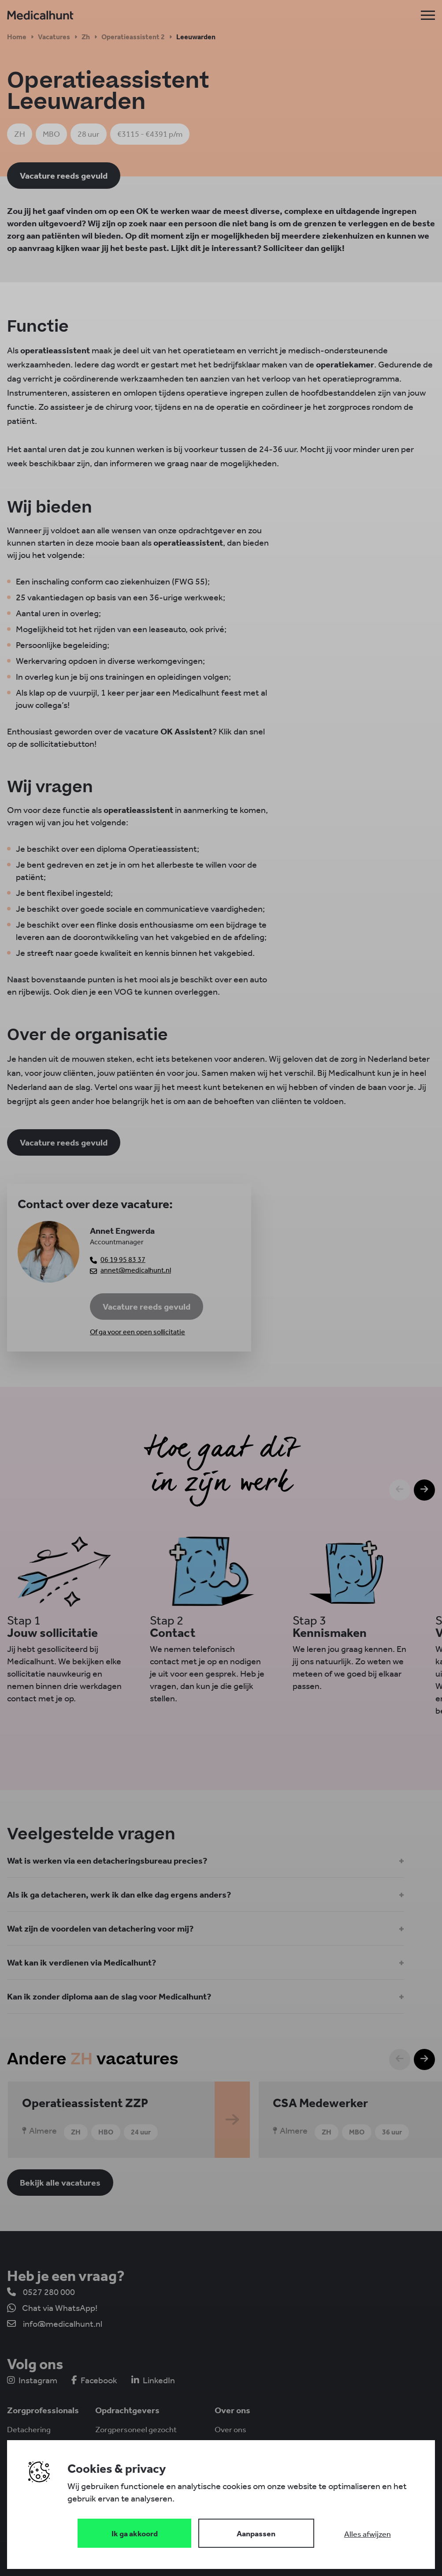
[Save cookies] (134, 2533)
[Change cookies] (256, 2533)
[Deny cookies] (367, 2534)
